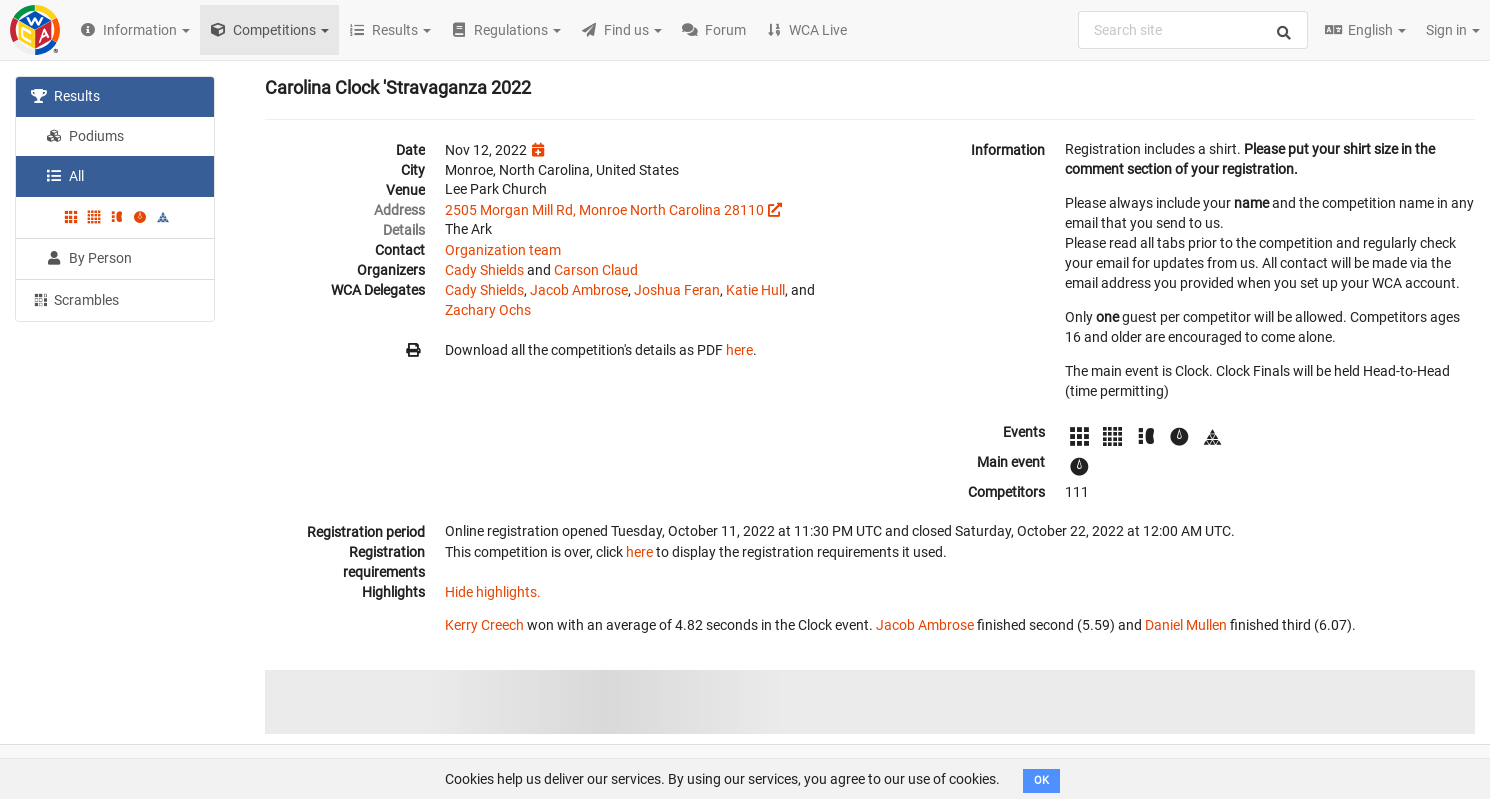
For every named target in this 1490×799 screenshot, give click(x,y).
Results (65, 96)
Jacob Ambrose (579, 290)
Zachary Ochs (488, 310)
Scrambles (75, 299)
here (739, 350)
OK (1041, 780)
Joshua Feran (677, 290)
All (65, 176)
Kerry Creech (484, 625)
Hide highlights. (493, 592)
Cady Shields (484, 270)
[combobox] (1193, 30)
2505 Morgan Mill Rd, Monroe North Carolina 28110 (604, 210)
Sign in (1453, 30)
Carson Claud (596, 270)
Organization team (503, 250)
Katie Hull (755, 290)
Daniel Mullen (1186, 625)
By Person (89, 258)
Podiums (85, 136)
